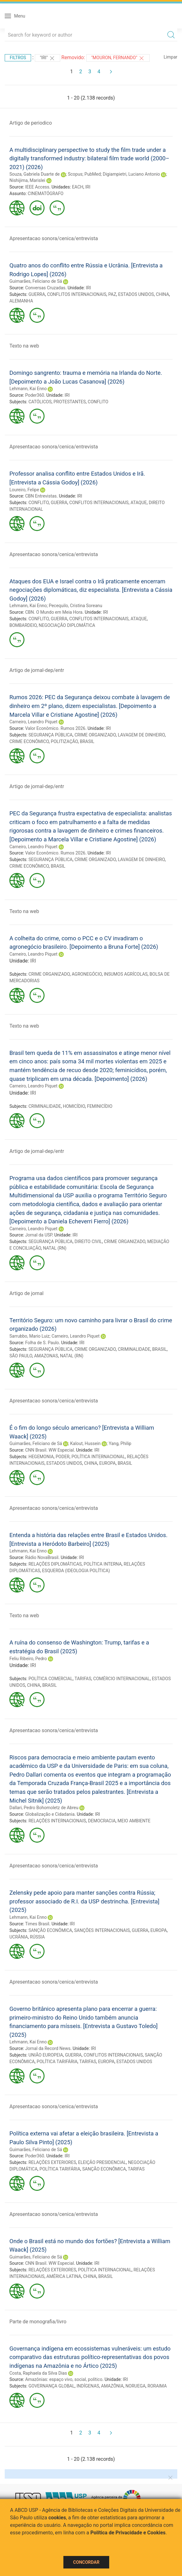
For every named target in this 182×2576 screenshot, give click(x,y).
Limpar (170, 56)
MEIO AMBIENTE (134, 1820)
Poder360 (34, 395)
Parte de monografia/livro (38, 2322)
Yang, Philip (120, 1443)
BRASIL (87, 741)
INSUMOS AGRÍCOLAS (126, 974)
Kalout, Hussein (85, 1443)
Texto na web (24, 346)
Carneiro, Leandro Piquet (33, 721)
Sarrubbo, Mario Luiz (29, 1336)
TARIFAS (82, 1678)
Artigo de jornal (26, 1293)
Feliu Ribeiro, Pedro (28, 1658)
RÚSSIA (37, 1936)
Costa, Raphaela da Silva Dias (38, 2373)
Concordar (86, 2562)
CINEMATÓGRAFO (45, 193)
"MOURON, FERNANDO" (118, 58)
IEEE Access (37, 186)
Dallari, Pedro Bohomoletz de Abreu (43, 1807)
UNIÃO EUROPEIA (46, 2054)
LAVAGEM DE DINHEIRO (141, 734)
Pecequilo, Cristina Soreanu (75, 605)
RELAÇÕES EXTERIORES (52, 2162)
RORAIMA (157, 2385)
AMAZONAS (46, 1355)
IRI (87, 186)
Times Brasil (37, 1923)
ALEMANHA (21, 300)
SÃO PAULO (20, 1355)
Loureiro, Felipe (24, 489)
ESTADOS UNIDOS (136, 294)
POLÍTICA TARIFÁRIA (57, 2061)
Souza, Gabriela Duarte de (34, 174)
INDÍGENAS (88, 2385)
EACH (77, 186)
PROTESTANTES (69, 401)
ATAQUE (139, 502)
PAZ (112, 294)
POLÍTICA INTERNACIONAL (98, 1456)
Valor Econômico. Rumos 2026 (55, 728)
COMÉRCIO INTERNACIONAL (121, 1678)
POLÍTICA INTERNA (103, 1564)
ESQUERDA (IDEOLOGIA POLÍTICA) (76, 1570)
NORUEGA (136, 2385)
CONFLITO (98, 401)
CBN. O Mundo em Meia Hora (54, 612)
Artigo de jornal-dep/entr (36, 670)
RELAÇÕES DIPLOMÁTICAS (55, 1564)
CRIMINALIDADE (45, 1106)
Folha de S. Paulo (42, 1342)
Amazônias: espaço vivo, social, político (63, 2379)
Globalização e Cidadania (49, 1814)
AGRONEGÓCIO (87, 974)
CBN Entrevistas (40, 495)
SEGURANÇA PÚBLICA (51, 734)
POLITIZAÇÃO (64, 741)
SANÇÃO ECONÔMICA (50, 1930)
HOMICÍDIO (74, 1106)
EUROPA (107, 1463)
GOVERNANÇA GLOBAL (52, 2385)
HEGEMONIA (41, 1456)
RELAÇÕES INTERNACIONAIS (57, 1820)
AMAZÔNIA (112, 2385)
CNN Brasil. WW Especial (49, 1450)
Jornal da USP (38, 1234)
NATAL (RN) (55, 1248)
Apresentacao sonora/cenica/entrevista (53, 238)
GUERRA (37, 294)
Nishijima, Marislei (27, 180)
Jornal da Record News (47, 2048)
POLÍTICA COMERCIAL (51, 1678)
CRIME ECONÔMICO (29, 741)
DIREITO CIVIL (88, 1241)
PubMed (92, 174)
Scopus (75, 174)
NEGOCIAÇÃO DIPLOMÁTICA (67, 625)
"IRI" (47, 58)
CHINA (162, 294)
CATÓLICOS (40, 401)
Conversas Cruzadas (45, 287)
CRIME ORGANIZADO (95, 734)
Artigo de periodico (30, 123)
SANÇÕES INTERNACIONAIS (102, 1930)
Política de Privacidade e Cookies (128, 2533)
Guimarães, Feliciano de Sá (35, 281)
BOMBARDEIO (23, 625)
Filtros (18, 57)
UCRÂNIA (18, 1936)
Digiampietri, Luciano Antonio (131, 174)
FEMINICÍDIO (99, 1106)
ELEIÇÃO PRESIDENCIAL (102, 2162)
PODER (62, 1456)
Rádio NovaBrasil (41, 1557)
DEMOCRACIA (101, 1820)
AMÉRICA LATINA (63, 2276)
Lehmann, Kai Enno (28, 388)
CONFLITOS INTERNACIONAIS (76, 294)
